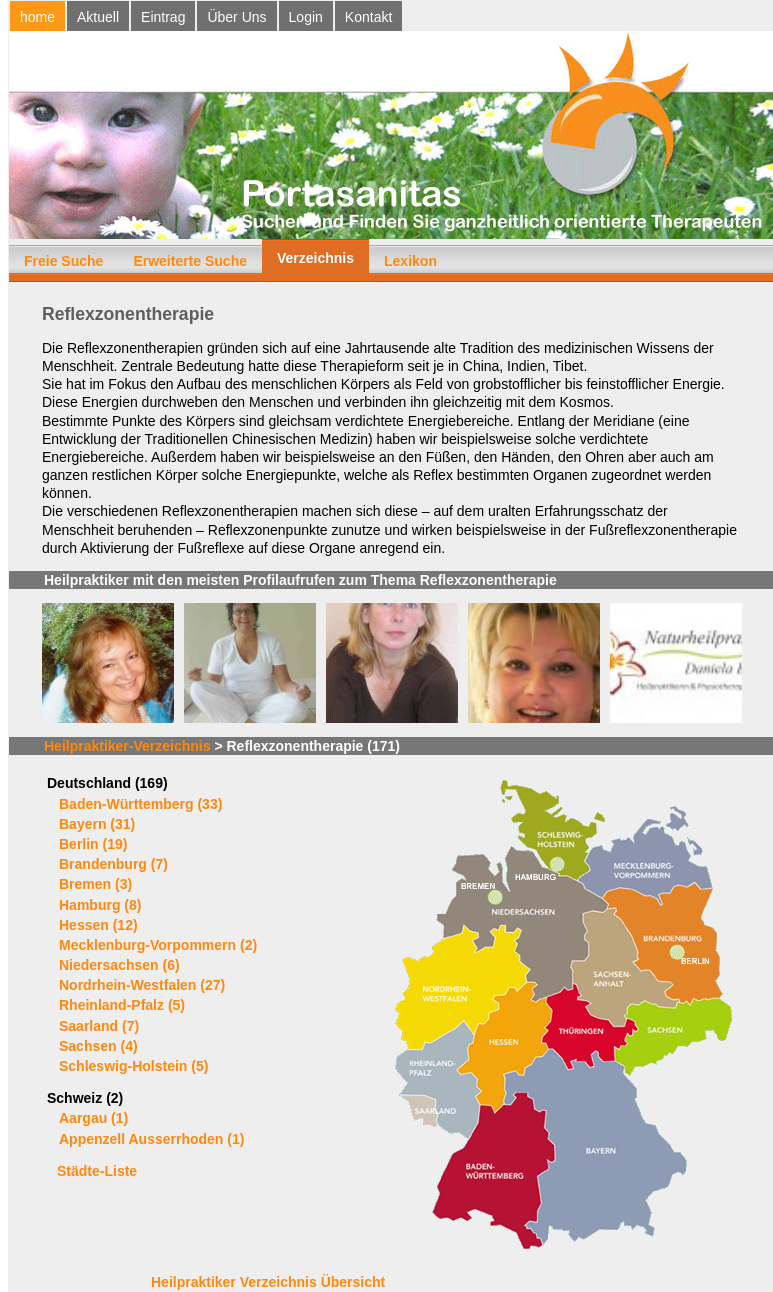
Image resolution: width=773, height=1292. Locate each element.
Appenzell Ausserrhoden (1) (151, 1139)
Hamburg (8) (100, 905)
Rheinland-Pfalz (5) (122, 1005)
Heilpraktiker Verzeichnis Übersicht (268, 1282)
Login (306, 17)
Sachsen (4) (98, 1046)
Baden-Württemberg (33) (140, 804)
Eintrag (163, 17)
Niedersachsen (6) (119, 965)
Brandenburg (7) (113, 864)
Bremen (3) (95, 884)
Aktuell (98, 17)
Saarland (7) (99, 1026)
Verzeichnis (315, 258)
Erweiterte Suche (190, 261)
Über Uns (236, 17)
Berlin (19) (93, 844)
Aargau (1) (93, 1118)
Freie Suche (63, 261)
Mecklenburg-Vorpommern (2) (158, 945)
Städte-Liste (97, 1171)
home (37, 17)
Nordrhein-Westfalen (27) (142, 985)
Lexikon (410, 261)
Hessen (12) (98, 925)
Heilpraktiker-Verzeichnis (127, 746)
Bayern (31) (97, 824)
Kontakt (368, 17)
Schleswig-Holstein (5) (133, 1066)
